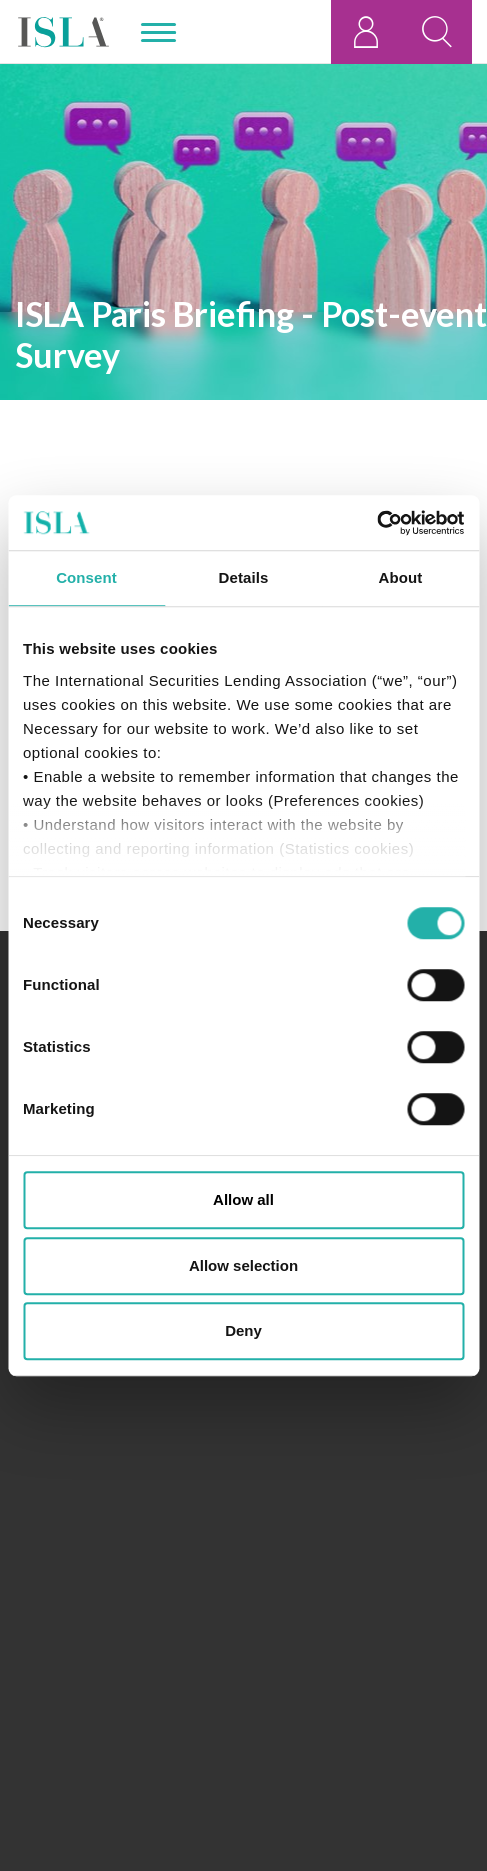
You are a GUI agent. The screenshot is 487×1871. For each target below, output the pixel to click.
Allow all (243, 1199)
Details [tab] (244, 577)
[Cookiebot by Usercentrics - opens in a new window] (376, 523)
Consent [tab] (86, 577)
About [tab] (401, 577)
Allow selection (243, 1265)
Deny (243, 1330)
